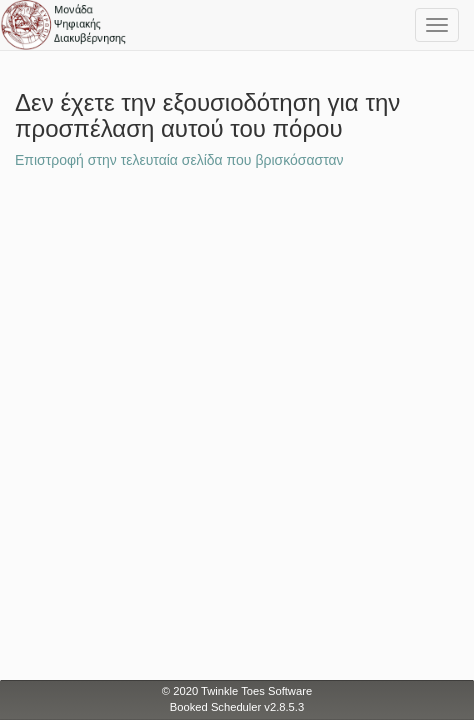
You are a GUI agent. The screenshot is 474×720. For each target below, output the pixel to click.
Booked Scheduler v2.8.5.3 (237, 707)
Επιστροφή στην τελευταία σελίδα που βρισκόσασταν (179, 160)
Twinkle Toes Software (256, 691)
